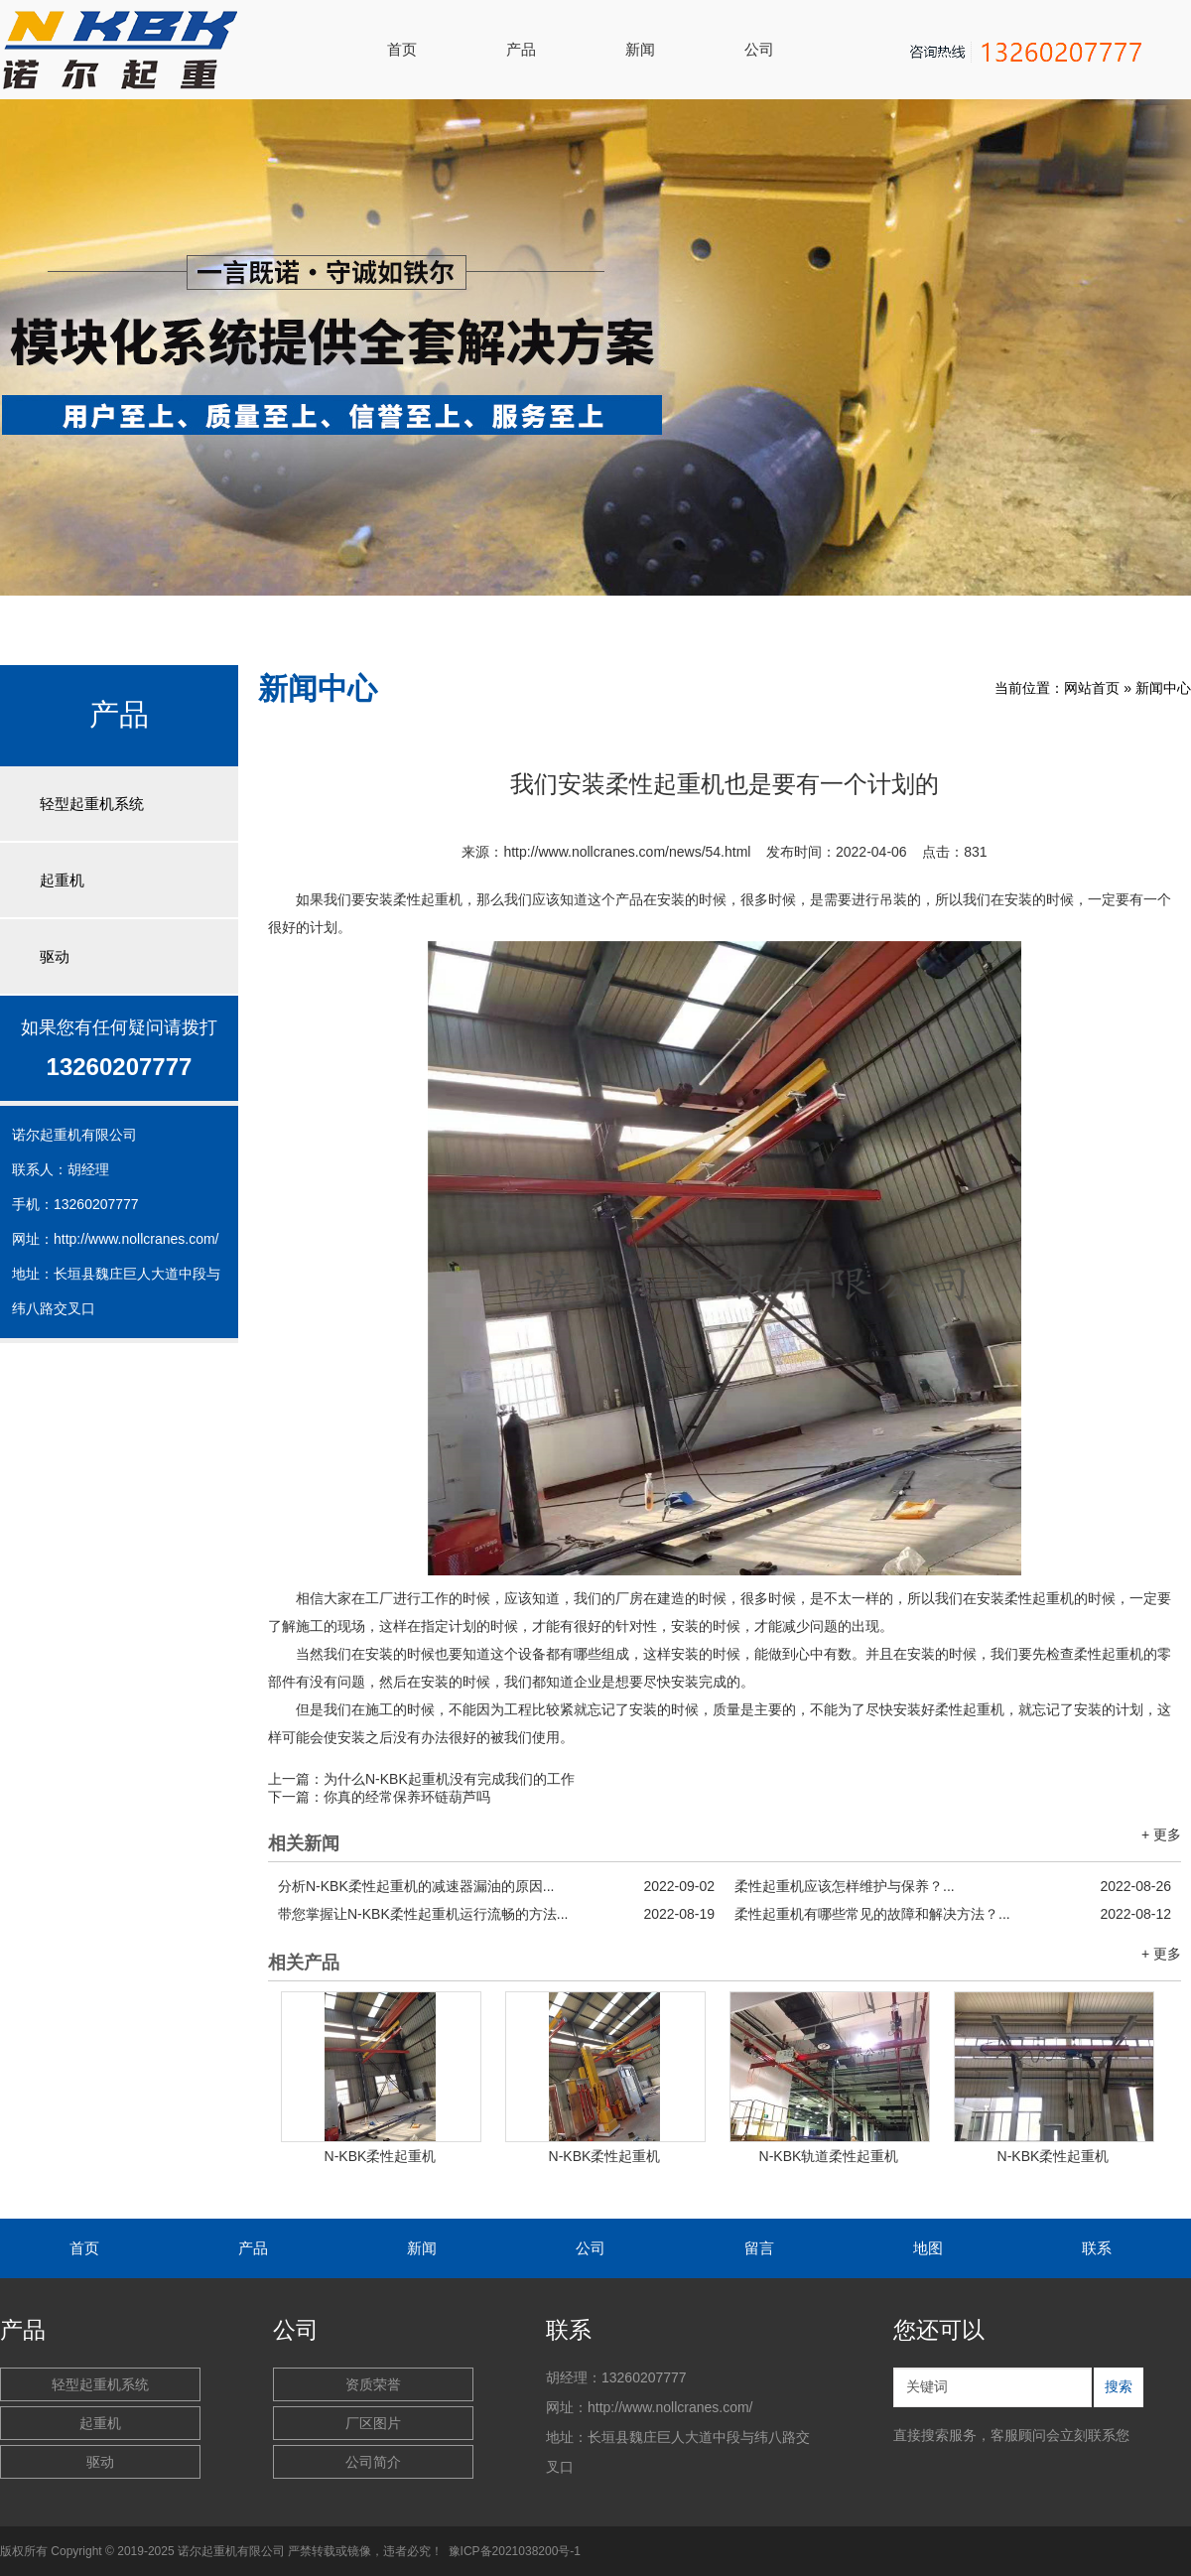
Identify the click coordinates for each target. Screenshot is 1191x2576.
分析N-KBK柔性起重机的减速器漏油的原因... (496, 1886)
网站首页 (1092, 688)
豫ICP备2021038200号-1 (515, 2551)
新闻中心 (1163, 688)
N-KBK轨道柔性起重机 (829, 2156)
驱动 (54, 956)
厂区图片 (373, 2423)
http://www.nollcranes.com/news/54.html (626, 852)
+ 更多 (1161, 1834)
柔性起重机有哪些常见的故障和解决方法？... (952, 1914)
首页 (402, 49)
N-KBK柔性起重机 (381, 2156)
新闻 (640, 49)
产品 (521, 49)
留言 (759, 2247)
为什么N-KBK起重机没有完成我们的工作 (449, 1779)
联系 (1097, 2247)
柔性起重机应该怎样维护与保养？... (952, 1886)
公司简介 (373, 2462)
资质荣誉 (373, 2384)
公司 (759, 49)
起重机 (62, 880)
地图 (928, 2247)
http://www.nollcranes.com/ (136, 1239)
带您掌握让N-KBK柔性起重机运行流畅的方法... (496, 1914)
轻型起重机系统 (92, 803)
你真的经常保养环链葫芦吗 (407, 1797)
